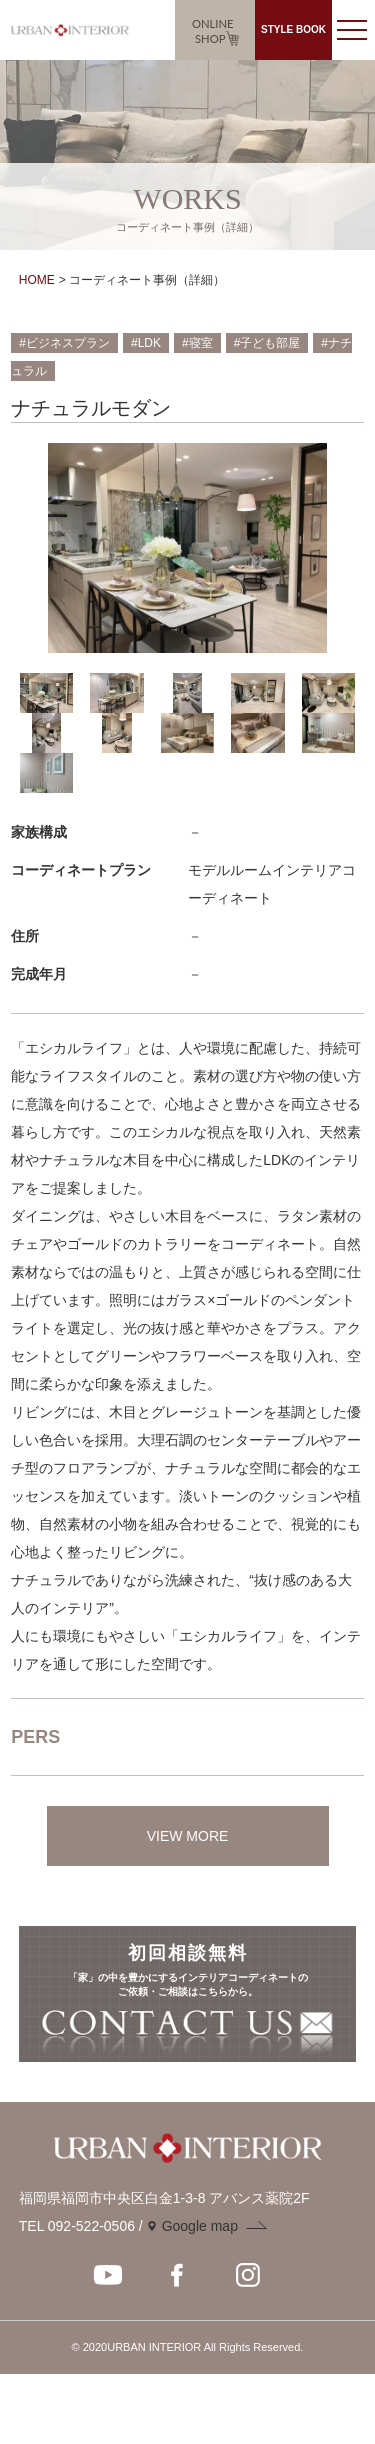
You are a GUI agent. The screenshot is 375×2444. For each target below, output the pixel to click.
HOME (37, 280)
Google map (200, 2226)
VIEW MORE (188, 1836)
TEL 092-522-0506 (77, 2226)
